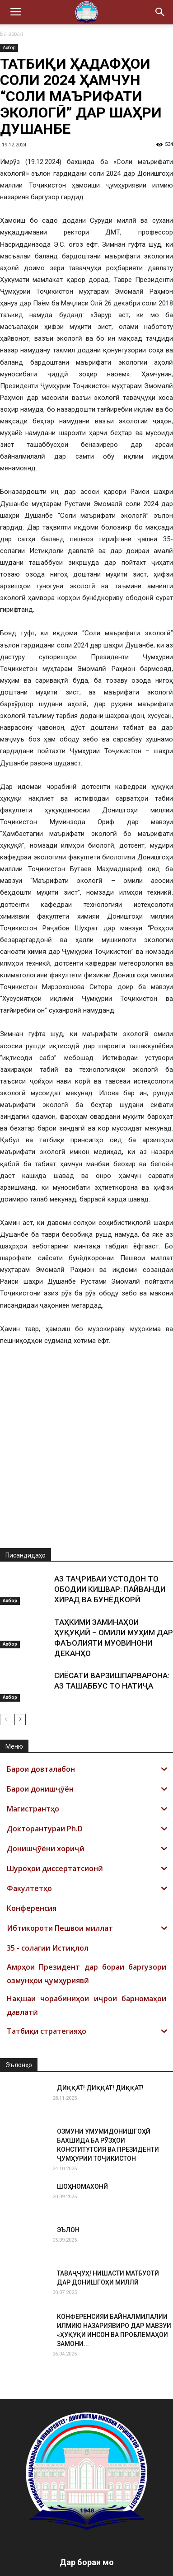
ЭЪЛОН (68, 2179)
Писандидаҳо (25, 1505)
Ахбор (9, 47)
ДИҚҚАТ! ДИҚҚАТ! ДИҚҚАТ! (100, 2037)
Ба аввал (11, 34)
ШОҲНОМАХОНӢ (82, 2136)
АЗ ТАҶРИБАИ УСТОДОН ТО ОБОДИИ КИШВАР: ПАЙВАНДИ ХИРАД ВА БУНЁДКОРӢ (109, 1539)
